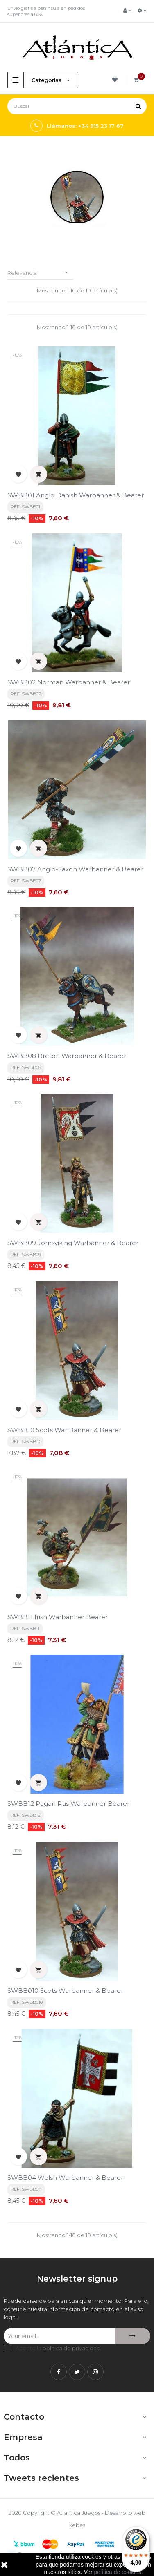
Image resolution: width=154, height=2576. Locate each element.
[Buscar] (77, 106)
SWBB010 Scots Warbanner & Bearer (65, 1990)
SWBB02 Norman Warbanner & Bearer (68, 682)
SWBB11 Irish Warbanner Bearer (57, 1617)
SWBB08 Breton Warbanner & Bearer (66, 1056)
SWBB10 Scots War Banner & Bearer (64, 1430)
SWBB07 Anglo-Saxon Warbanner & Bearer (75, 869)
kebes (77, 2525)
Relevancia (40, 272)
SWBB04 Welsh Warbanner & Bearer (65, 2178)
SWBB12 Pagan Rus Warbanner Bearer (68, 1803)
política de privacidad (71, 2348)
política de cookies (117, 2572)
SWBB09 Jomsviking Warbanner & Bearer (72, 1243)
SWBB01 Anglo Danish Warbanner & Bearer (75, 495)
